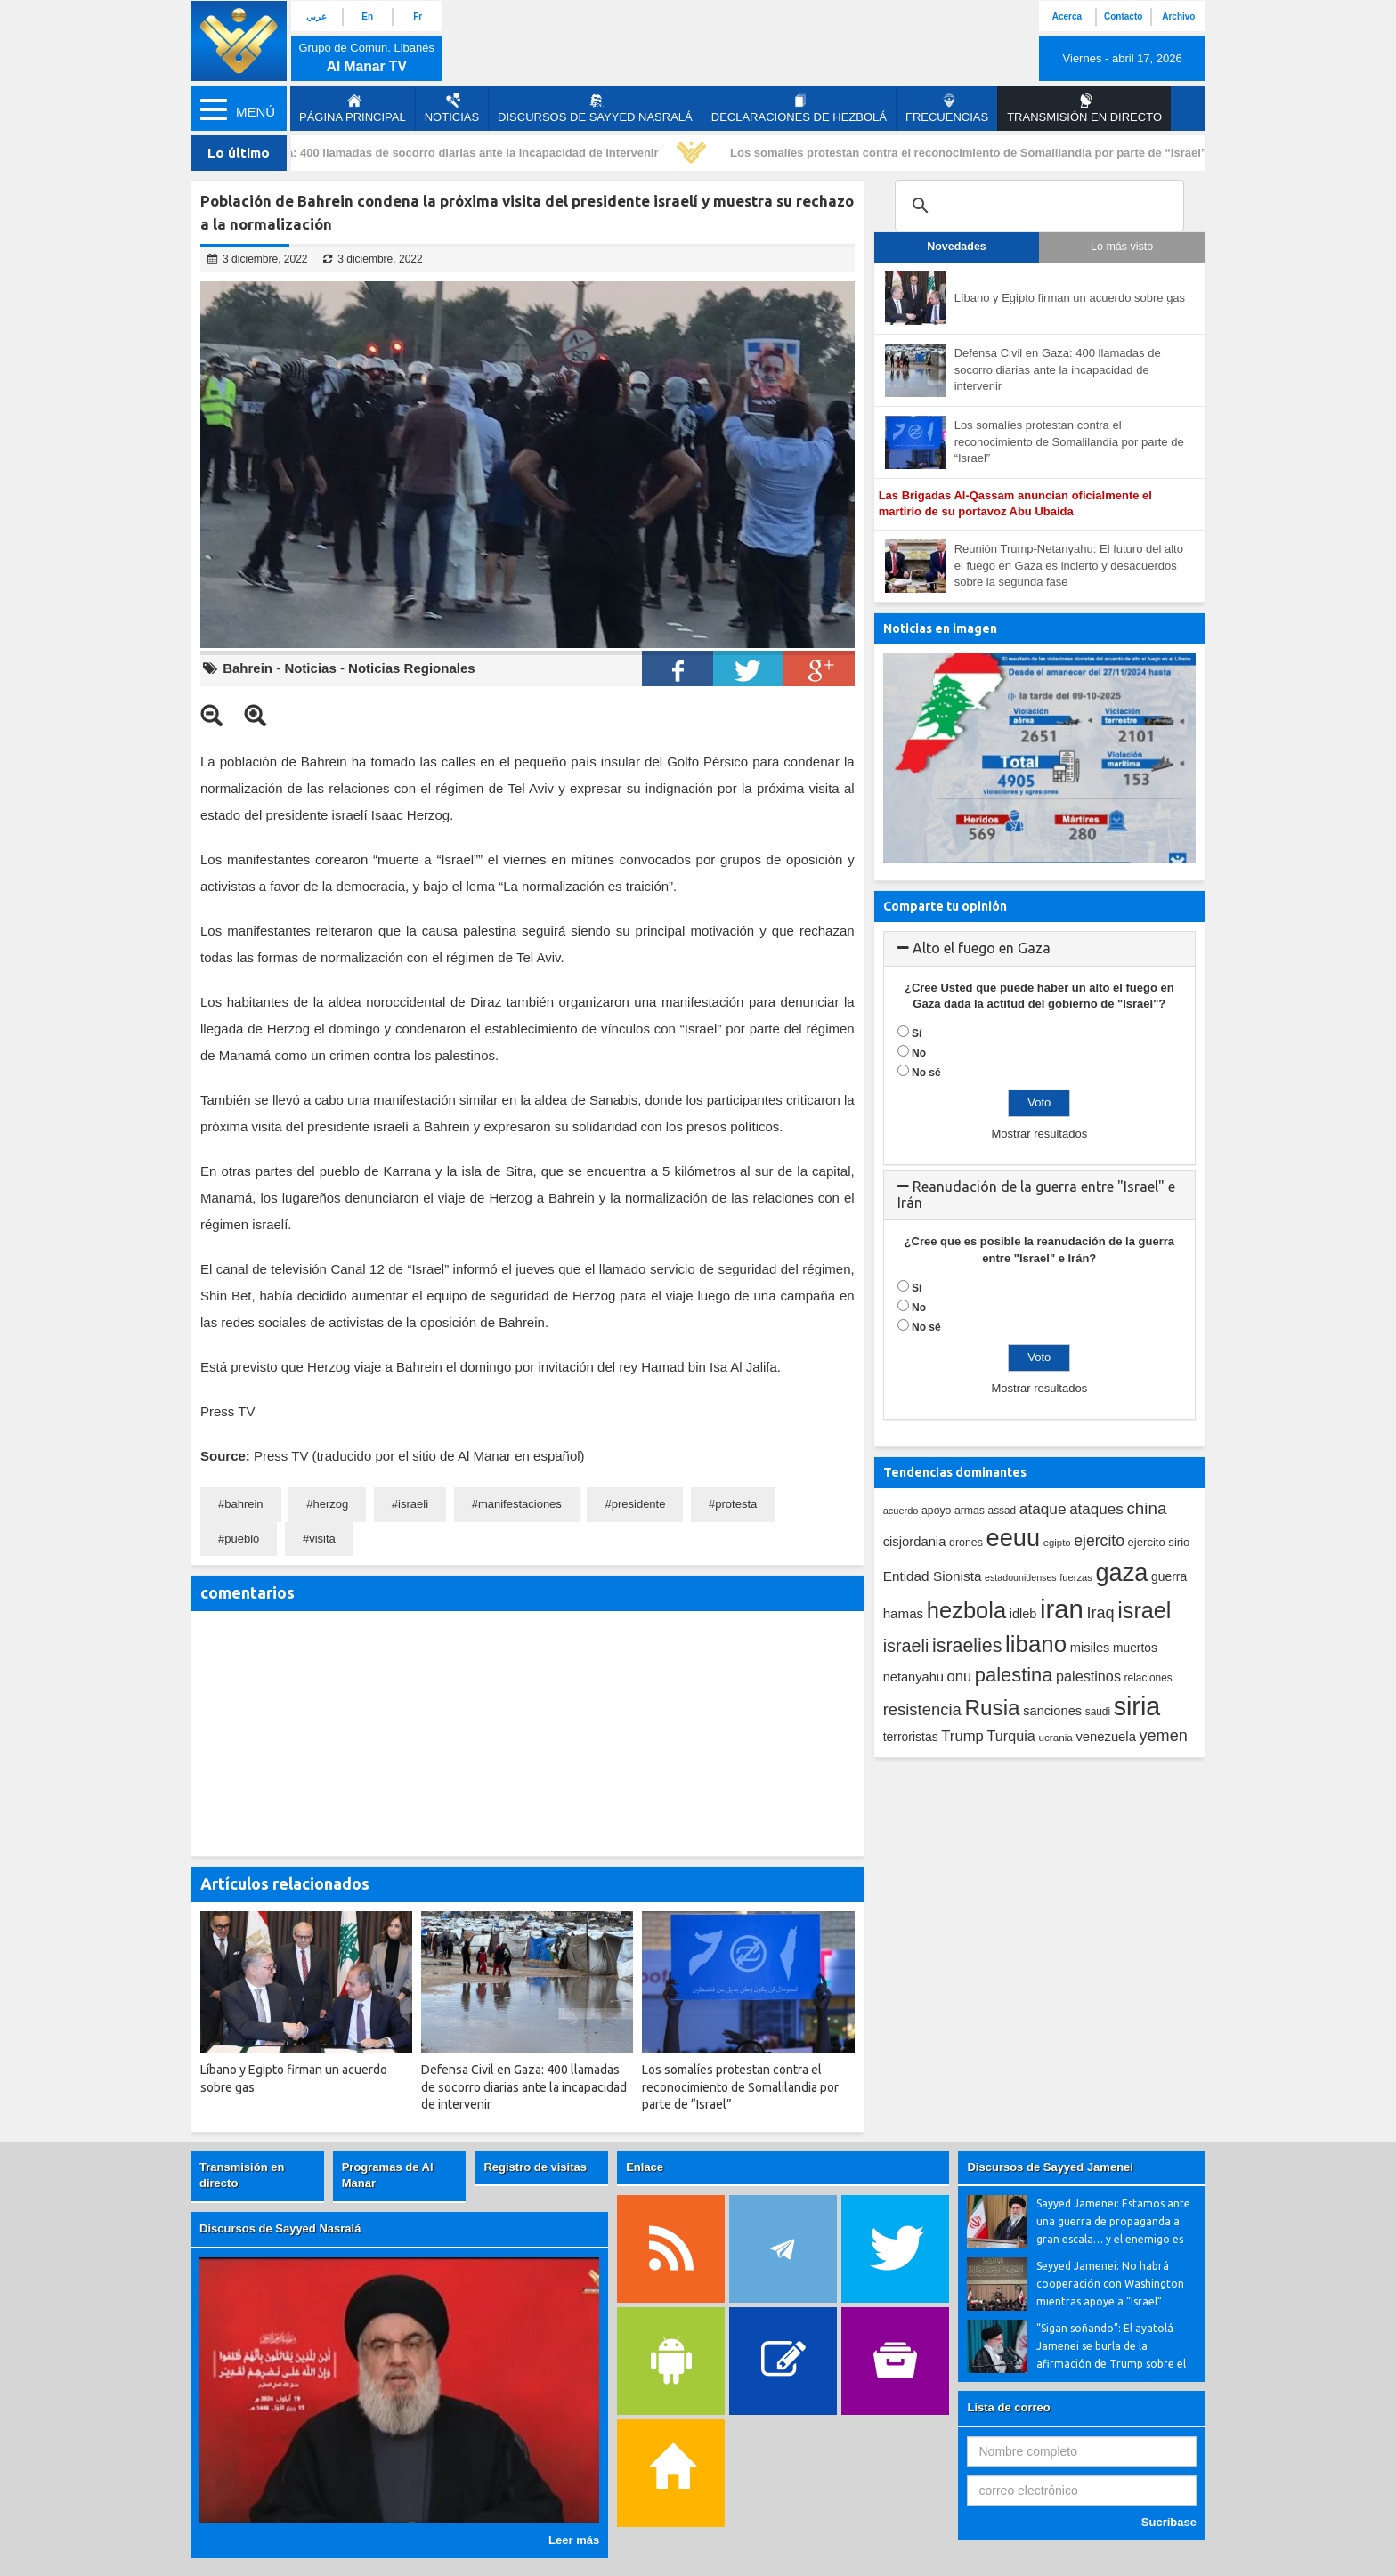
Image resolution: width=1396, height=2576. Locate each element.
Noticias (452, 108)
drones (966, 1542)
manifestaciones (520, 1504)
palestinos (1088, 1676)
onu (959, 1676)
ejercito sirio (1159, 1542)
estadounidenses (1021, 1577)
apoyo (936, 1510)
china (1146, 1508)
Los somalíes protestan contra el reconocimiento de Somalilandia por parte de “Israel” (973, 152)
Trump (962, 1736)
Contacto (1123, 16)
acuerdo (901, 1510)
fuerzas (1075, 1577)
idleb (1023, 1614)
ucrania (1055, 1737)
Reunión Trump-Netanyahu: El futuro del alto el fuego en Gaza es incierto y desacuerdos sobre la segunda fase (1068, 565)
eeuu (1013, 1537)
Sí (916, 1033)
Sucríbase (1169, 2522)
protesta (736, 1504)
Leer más (573, 2540)
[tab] (1039, 949)
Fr (417, 16)
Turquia (1011, 1736)
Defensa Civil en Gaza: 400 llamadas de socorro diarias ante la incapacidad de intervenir (420, 152)
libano (1036, 1644)
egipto (1057, 1542)
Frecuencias (946, 108)
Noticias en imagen (940, 628)
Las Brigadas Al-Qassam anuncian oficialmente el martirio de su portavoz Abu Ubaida (1015, 504)
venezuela (1105, 1736)
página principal (352, 108)
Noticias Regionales (411, 668)
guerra (1169, 1576)
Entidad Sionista (932, 1576)
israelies (967, 1646)
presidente (639, 1504)
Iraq (1101, 1613)
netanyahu (913, 1677)
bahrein (243, 1504)
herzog (330, 1504)
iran (1062, 1609)
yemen (1164, 1736)
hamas (903, 1613)
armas (969, 1510)
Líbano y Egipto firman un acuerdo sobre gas (1069, 297)
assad (1002, 1510)
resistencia (922, 1709)
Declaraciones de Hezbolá (799, 108)
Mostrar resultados (1039, 1133)
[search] (1037, 205)
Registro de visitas (535, 2167)
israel (1144, 1610)
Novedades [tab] (956, 246)
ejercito (1099, 1541)
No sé (926, 1072)
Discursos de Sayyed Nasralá (595, 108)
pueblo (241, 1538)
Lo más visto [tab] (1122, 246)
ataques (1096, 1509)
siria (1137, 1706)
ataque (1043, 1509)
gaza (1122, 1572)
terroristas (910, 1736)
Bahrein (247, 668)
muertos (1135, 1648)
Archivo (1178, 16)
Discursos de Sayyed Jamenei (1049, 2167)
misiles (1090, 1647)
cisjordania (914, 1542)
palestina (1014, 1675)
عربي (316, 16)
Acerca (1067, 16)
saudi (1097, 1711)
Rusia (991, 1708)
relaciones (1148, 1678)
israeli (413, 1504)
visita (322, 1538)
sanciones (1052, 1711)
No (919, 1053)
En (367, 16)
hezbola (966, 1610)
